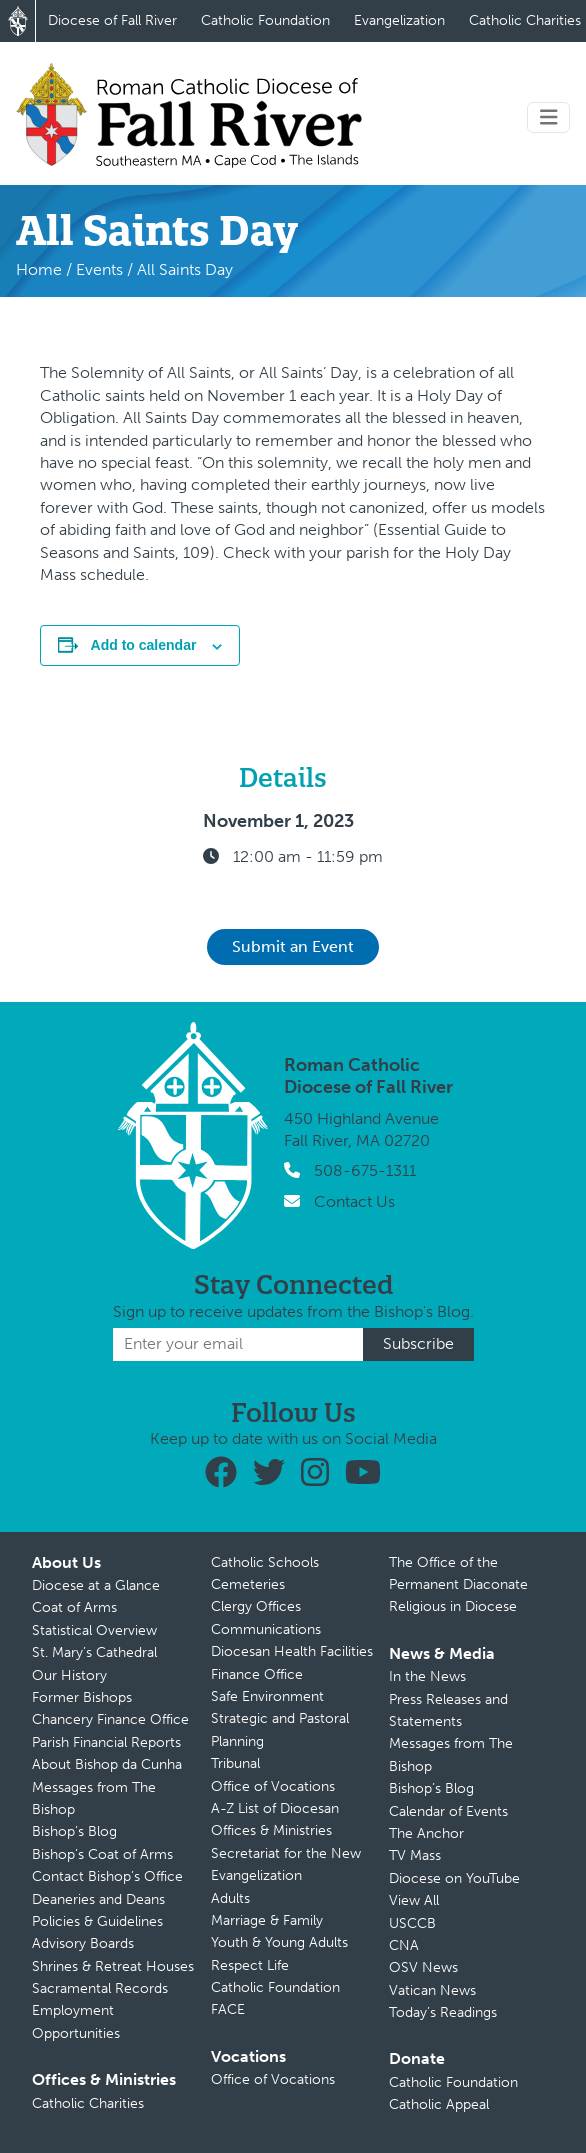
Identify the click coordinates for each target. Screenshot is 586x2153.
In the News (427, 1676)
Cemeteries (248, 1584)
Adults (230, 1898)
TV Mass (415, 1855)
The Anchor (426, 1833)
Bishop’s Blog (74, 1831)
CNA (404, 1945)
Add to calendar (144, 645)
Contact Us (354, 1201)
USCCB (412, 1923)
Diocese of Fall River (112, 20)
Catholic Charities (88, 2103)
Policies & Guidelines (97, 1921)
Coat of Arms (74, 1607)
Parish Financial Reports (106, 1742)
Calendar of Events (448, 1811)
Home (39, 269)
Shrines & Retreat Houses (113, 1966)
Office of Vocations (273, 1786)
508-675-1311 (365, 1170)
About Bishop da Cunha (107, 1764)
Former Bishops (82, 1697)
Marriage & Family (267, 1920)
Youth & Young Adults (279, 1942)
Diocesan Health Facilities (292, 1651)
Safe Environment (267, 1696)
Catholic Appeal (439, 2104)
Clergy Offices (256, 1606)
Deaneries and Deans (98, 1899)
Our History (69, 1675)
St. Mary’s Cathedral (94, 1652)
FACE (228, 2009)
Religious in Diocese (453, 1606)
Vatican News (432, 1990)
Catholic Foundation (265, 20)
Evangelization (399, 20)
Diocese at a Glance (96, 1585)
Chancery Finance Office (110, 1719)
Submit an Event (293, 946)
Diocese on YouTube (454, 1878)
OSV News (423, 1967)
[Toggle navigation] (549, 117)
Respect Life (250, 1965)
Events (99, 269)
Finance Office (257, 1674)
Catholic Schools (265, 1562)
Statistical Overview (94, 1630)
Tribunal (235, 1763)
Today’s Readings (443, 2012)
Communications (266, 1629)
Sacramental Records (100, 1988)
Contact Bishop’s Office (107, 1876)
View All (414, 1900)
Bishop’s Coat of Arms (102, 1854)
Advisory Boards (83, 1943)
